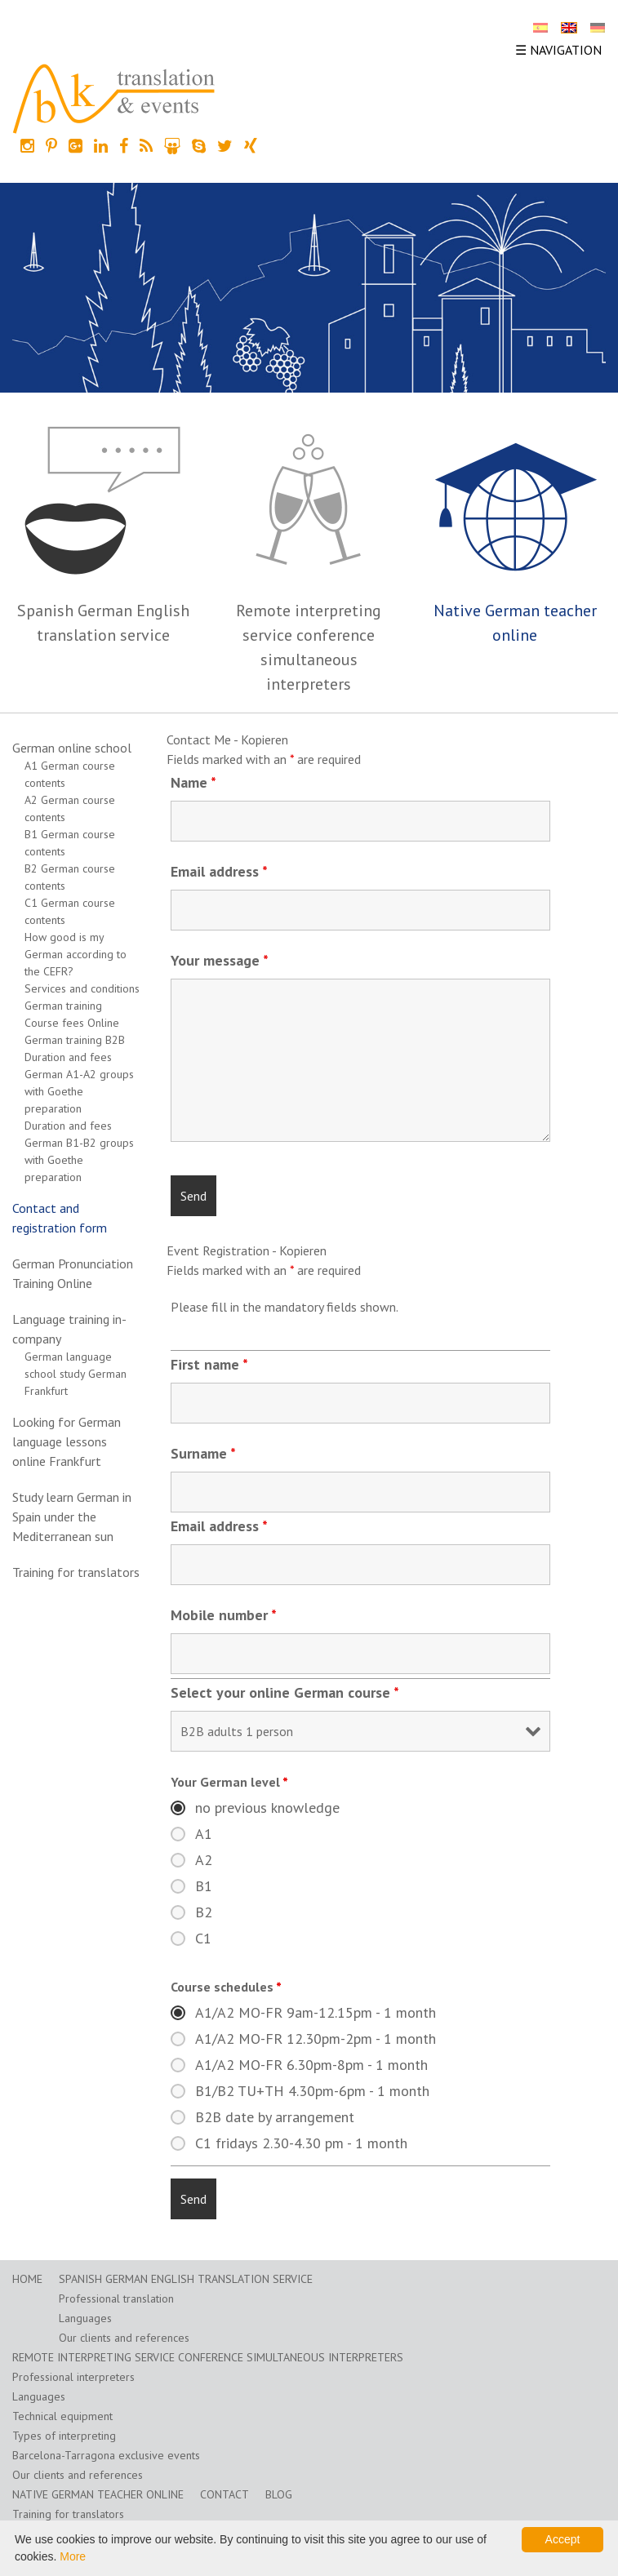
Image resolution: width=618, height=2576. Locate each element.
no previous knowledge (267, 1808)
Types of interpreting (64, 2435)
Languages (85, 2318)
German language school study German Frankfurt (75, 1373)
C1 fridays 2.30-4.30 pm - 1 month (301, 2143)
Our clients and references (124, 2337)
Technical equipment (62, 2416)
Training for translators (76, 1572)
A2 (203, 1860)
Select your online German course (285, 1692)
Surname (203, 1453)
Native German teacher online (98, 2494)
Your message (220, 960)
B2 (203, 1912)
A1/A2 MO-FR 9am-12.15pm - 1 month (315, 2013)
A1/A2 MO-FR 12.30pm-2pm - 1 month (315, 2039)
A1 (203, 1834)
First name (209, 1364)
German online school (71, 747)
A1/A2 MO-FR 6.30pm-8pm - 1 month (311, 2065)
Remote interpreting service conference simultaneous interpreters (207, 2357)
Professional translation (116, 2298)
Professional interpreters (73, 2376)
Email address (219, 871)
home (27, 2279)
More (73, 2556)
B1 (203, 1886)
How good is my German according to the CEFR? (75, 954)
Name (193, 782)
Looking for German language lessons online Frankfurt (66, 1441)
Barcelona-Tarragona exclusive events (106, 2455)
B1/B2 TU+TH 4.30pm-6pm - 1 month (312, 2091)
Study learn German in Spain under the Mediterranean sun (71, 1516)
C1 (203, 1938)
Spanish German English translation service (186, 2279)
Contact (224, 2494)
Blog (278, 2494)
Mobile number (224, 1615)
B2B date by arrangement (274, 2117)
